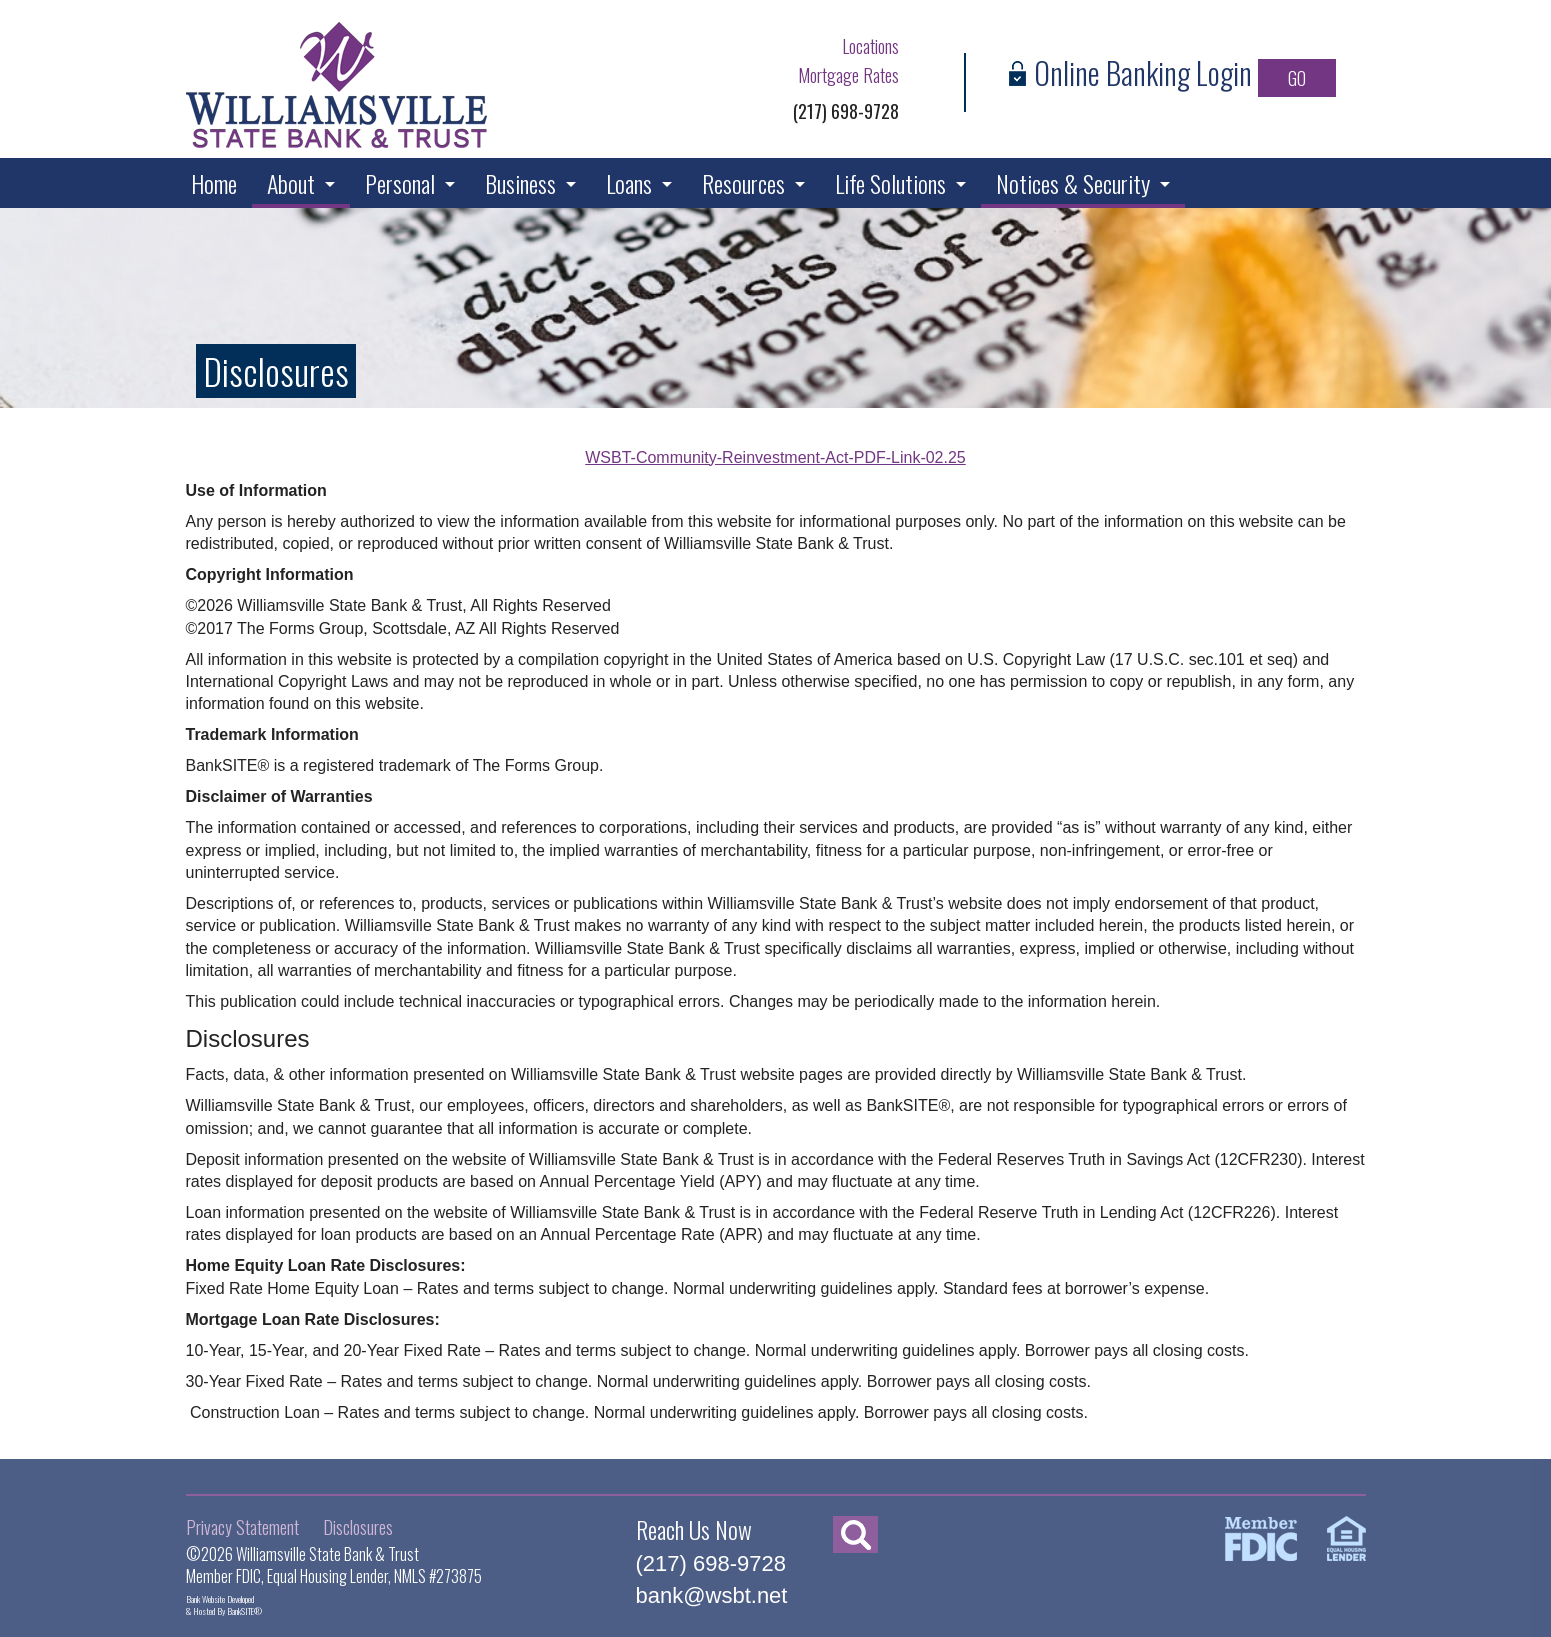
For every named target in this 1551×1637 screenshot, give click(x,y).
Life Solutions (890, 183)
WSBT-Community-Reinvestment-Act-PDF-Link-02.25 (775, 457)
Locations (870, 46)
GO (1297, 78)
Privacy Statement (242, 1527)
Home (214, 183)
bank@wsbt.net (712, 1595)
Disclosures (358, 1527)
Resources (743, 183)
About (291, 183)
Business (520, 183)
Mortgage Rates (848, 75)
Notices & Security (1073, 183)
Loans (629, 183)
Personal (400, 183)
